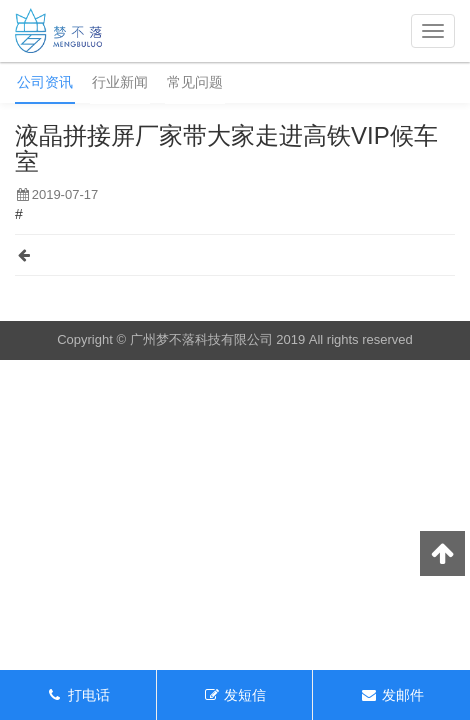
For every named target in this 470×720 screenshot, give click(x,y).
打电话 (78, 695)
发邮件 (392, 695)
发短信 (235, 695)
